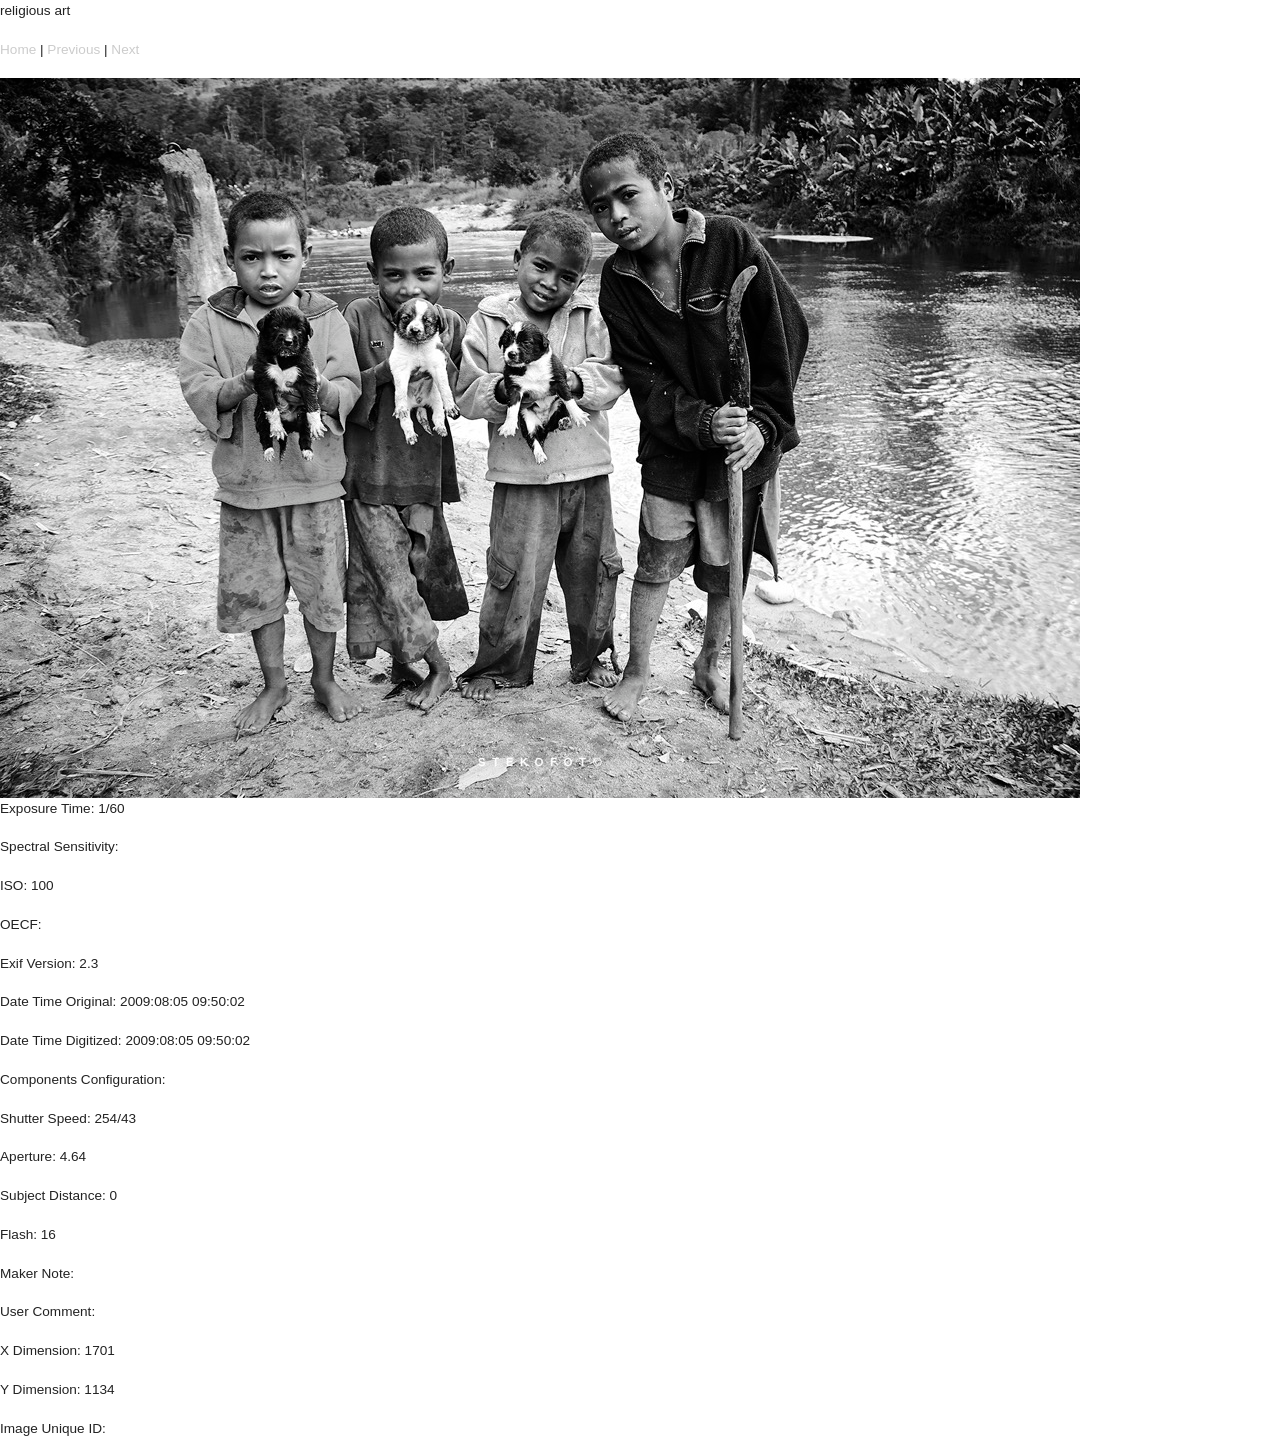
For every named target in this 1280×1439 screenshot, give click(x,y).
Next (125, 49)
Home (18, 49)
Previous (73, 49)
